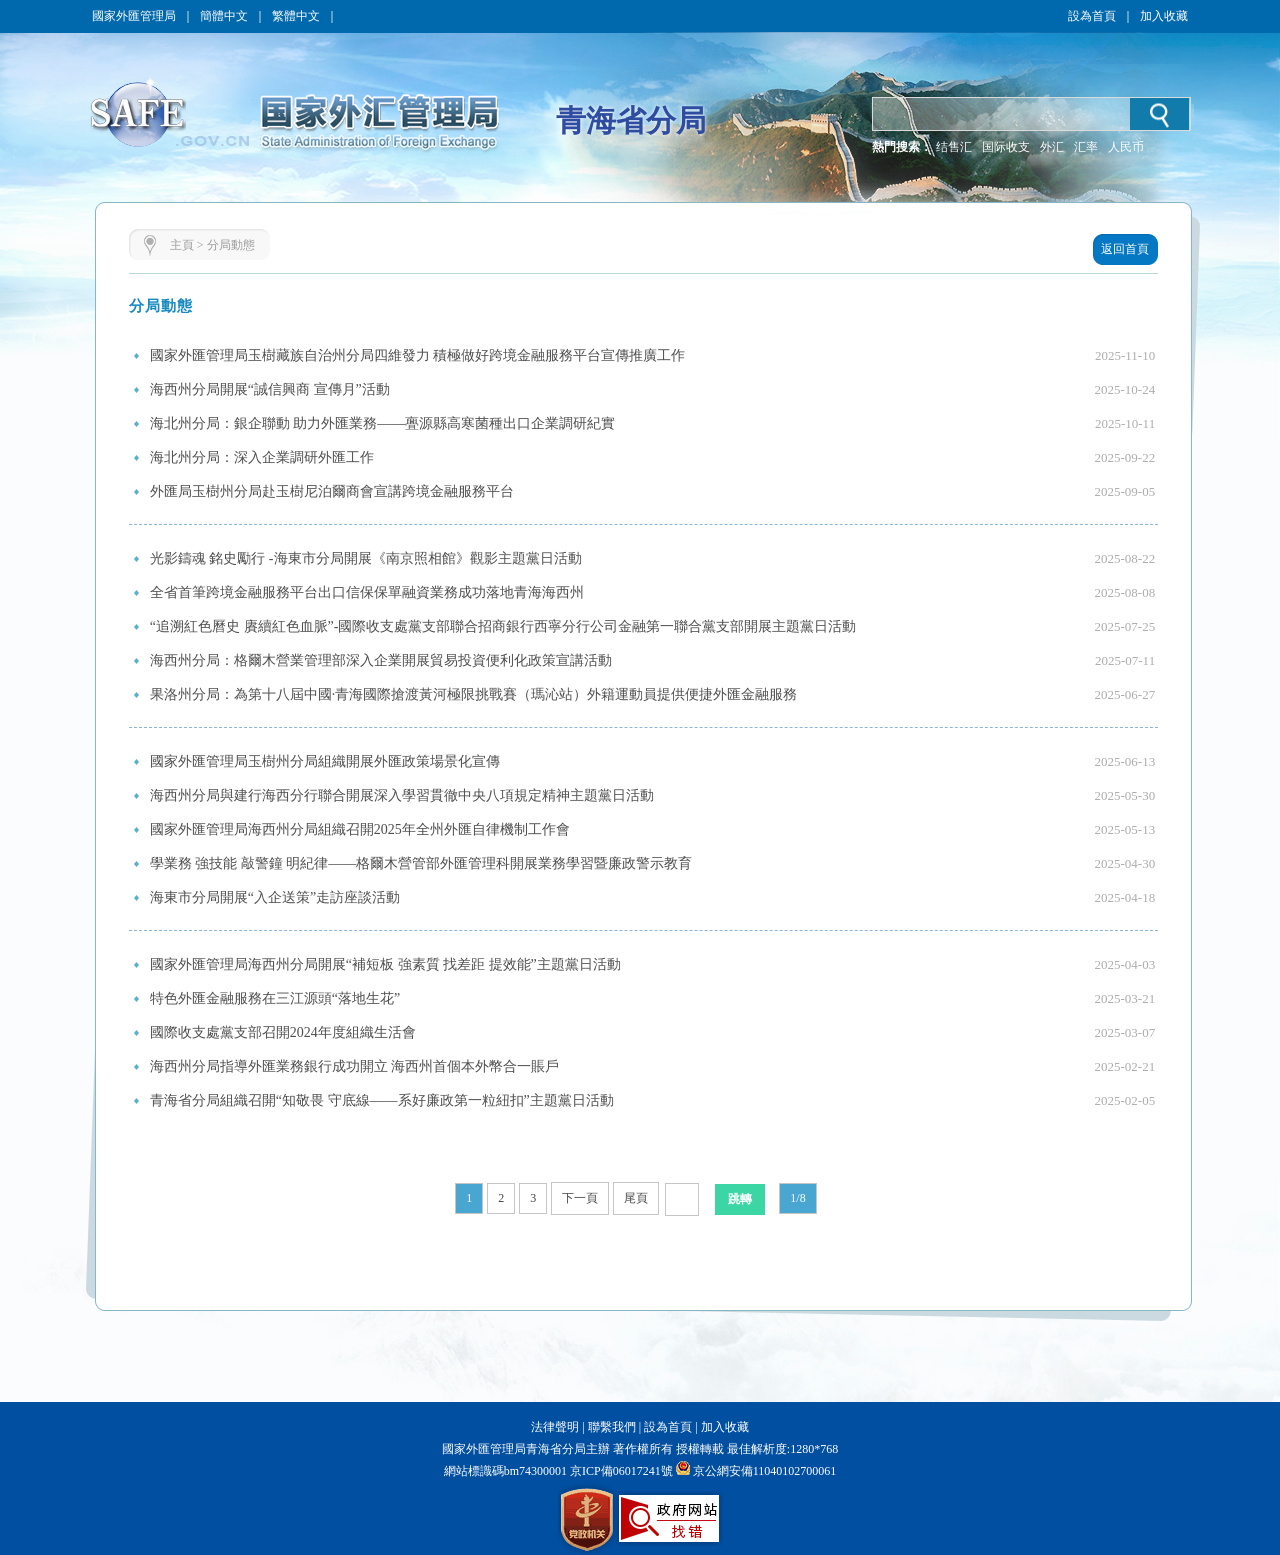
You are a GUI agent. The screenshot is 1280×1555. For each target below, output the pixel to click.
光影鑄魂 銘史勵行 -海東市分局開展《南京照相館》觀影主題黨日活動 (366, 558)
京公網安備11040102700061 (765, 1471)
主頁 (182, 245)
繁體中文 (296, 16)
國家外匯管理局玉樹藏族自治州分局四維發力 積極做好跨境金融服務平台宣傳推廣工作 (418, 355)
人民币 (1126, 147)
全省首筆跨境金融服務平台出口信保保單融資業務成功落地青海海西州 (367, 592)
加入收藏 (1164, 16)
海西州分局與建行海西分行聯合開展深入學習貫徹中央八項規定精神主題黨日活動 (402, 795)
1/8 (797, 1198)
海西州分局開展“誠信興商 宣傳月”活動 (270, 389)
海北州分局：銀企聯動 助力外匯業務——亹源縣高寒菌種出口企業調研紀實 (383, 423)
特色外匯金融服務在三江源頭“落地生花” (275, 998)
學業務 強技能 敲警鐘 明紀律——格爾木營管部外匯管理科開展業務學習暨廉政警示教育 (421, 863)
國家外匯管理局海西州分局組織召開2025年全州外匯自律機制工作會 (360, 829)
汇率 (1086, 147)
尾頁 (636, 1198)
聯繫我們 (612, 1427)
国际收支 (1006, 147)
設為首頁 (1092, 16)
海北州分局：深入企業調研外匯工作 (262, 457)
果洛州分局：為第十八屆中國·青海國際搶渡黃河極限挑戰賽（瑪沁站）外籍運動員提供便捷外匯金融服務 (474, 694)
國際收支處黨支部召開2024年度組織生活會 (283, 1032)
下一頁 (580, 1198)
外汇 (1052, 147)
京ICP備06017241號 (620, 1471)
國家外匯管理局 (134, 16)
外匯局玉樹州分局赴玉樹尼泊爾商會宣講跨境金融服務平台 (332, 491)
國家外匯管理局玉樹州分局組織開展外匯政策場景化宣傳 (325, 761)
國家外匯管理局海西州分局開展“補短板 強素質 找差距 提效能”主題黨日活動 (385, 964)
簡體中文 (224, 16)
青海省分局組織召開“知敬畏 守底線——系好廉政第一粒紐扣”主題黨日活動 (382, 1100)
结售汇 (954, 147)
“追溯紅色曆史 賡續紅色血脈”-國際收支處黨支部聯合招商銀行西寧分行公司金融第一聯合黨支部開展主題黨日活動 (503, 626)
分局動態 (231, 245)
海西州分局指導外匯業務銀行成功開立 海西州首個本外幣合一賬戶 (355, 1066)
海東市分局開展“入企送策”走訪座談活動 (275, 897)
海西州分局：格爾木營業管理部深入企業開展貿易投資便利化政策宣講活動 (381, 660)
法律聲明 (555, 1427)
